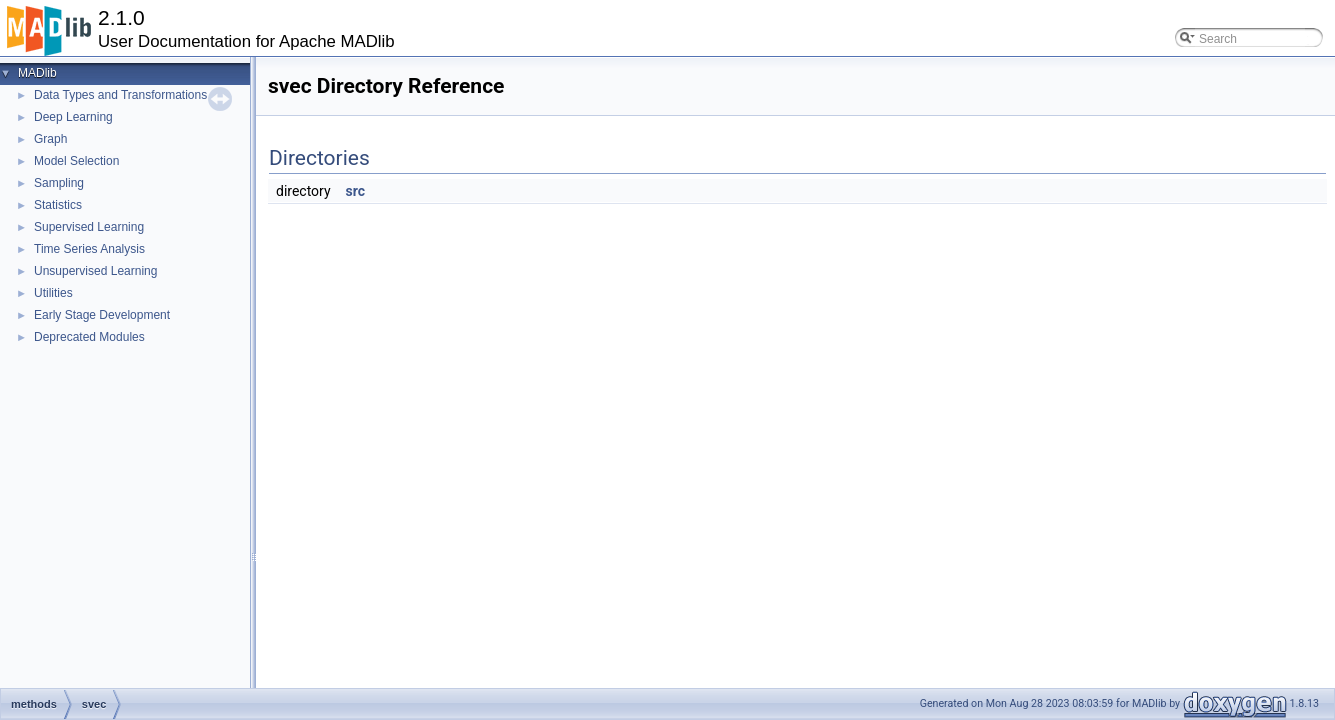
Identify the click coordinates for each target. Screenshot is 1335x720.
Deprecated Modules (89, 337)
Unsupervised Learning (95, 271)
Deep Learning (73, 117)
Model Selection (76, 161)
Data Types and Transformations (120, 95)
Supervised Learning (89, 227)
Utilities (53, 293)
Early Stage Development (102, 315)
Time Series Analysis (89, 249)
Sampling (59, 183)
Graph (50, 139)
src (355, 191)
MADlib (37, 73)
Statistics (58, 205)
